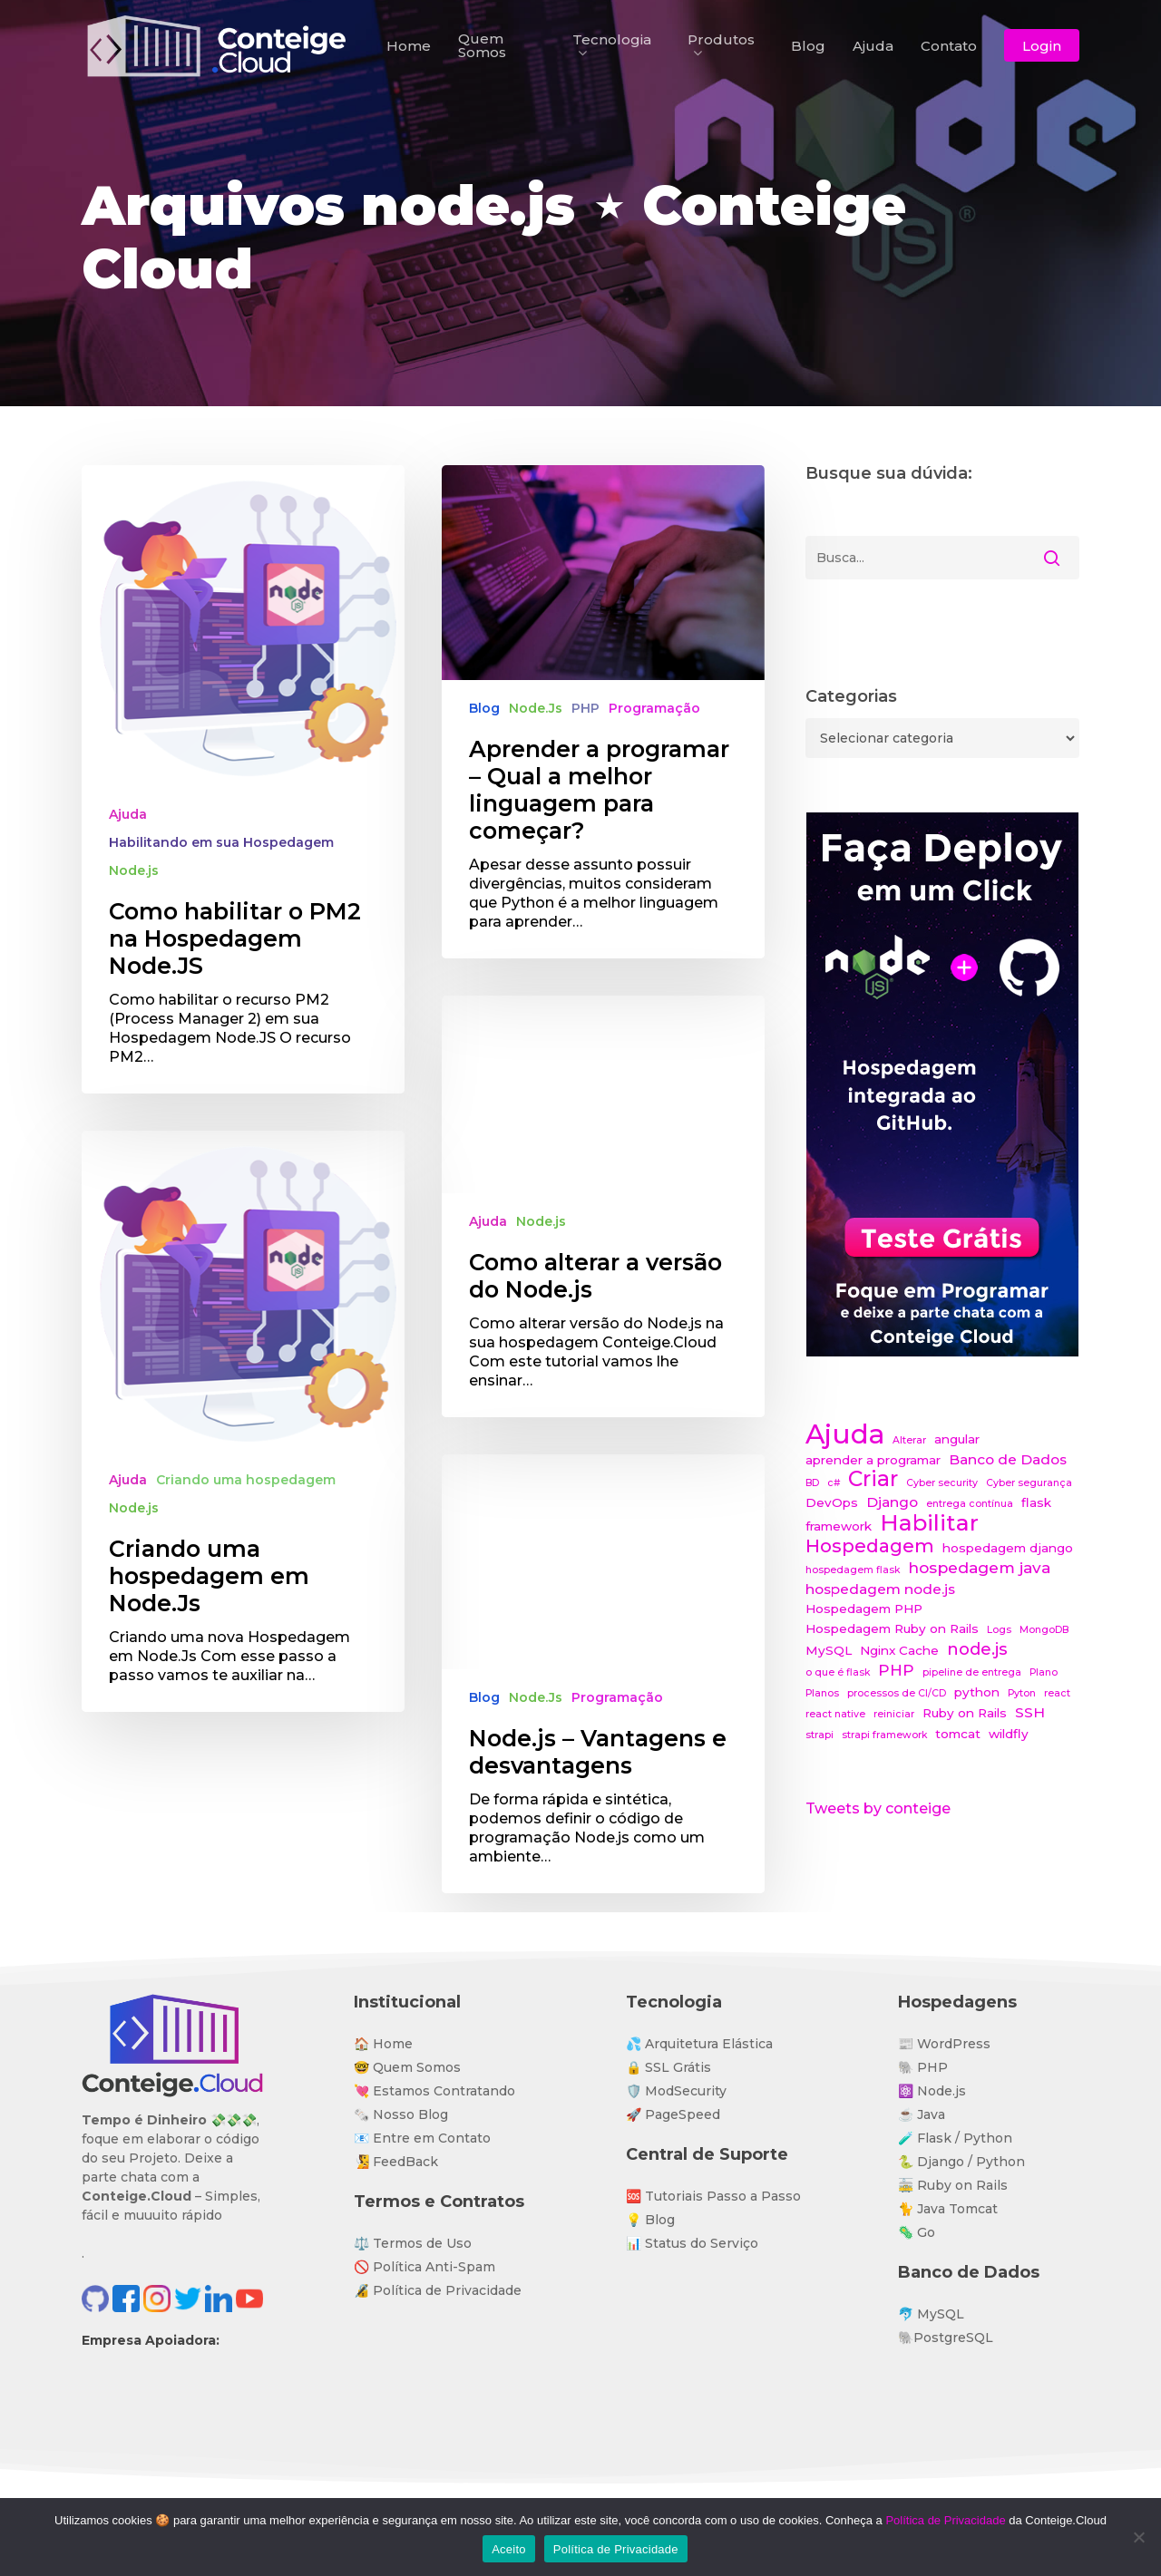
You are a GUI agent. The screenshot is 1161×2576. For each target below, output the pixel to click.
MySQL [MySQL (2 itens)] (828, 1650)
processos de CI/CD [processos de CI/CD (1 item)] (896, 1693)
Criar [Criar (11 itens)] (873, 1479)
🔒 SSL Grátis (668, 2067)
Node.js (134, 870)
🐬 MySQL (931, 2314)
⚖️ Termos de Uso (413, 2243)
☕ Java (921, 2114)
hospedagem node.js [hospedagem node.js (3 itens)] (880, 1589)
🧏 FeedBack (396, 2161)
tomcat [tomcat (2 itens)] (958, 1733)
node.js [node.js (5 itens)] (977, 1648)
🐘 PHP (923, 2067)
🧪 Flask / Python (955, 2138)
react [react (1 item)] (1057, 1693)
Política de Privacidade (945, 2520)
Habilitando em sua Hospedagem (221, 842)
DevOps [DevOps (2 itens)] (831, 1502)
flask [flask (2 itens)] (1036, 1502)
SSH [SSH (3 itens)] (1030, 1712)
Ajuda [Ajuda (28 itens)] (844, 1434)
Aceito (509, 2549)
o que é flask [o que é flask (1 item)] (837, 1672)
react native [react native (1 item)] (835, 1714)
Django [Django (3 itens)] (892, 1502)
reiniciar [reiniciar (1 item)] (893, 1714)
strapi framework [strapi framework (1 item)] (884, 1735)
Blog (484, 708)
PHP (585, 708)
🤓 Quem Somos (407, 2067)
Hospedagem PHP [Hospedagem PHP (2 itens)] (863, 1608)
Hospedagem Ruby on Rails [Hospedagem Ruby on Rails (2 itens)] (892, 1628)
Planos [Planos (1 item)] (822, 1693)
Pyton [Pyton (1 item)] (1022, 1693)
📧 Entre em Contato (422, 2138)
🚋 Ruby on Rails (953, 2185)
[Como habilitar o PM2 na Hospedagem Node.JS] (243, 779)
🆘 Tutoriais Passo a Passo (713, 2196)
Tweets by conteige (878, 1808)
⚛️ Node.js (932, 2091)
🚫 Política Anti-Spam (424, 2267)
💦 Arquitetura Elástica (699, 2044)
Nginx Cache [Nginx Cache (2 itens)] (899, 1650)
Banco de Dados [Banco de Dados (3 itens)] (1008, 1459)
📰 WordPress (944, 2044)
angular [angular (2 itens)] (957, 1439)
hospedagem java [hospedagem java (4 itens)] (979, 1567)
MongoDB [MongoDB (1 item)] (1044, 1630)
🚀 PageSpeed (673, 2114)
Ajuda (128, 814)
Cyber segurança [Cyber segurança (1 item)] (1029, 1483)
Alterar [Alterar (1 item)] (909, 1440)
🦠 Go (916, 2232)
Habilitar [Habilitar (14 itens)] (929, 1522)
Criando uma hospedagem (246, 1510)
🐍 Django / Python (961, 2161)
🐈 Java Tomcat (948, 2209)
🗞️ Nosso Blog (401, 2114)
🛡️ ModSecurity (676, 2091)
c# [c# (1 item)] (833, 1483)
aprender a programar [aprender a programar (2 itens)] (873, 1460)
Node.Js (535, 708)
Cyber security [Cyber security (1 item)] (942, 1483)
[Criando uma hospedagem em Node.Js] (243, 1452)
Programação (654, 708)
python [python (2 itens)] (977, 1692)
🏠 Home (383, 2044)
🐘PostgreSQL (945, 2337)
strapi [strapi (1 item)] (819, 1735)
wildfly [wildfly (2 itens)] (1009, 1733)
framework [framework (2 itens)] (838, 1526)
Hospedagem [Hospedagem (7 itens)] (869, 1545)
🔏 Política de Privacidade (438, 2290)
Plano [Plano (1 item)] (1043, 1672)
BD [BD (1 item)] (812, 1483)
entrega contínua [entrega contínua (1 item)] (969, 1504)
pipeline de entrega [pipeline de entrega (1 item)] (971, 1672)
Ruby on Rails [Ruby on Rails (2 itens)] (964, 1713)
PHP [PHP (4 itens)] (896, 1669)
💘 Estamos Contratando (434, 2091)
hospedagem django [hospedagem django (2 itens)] (1007, 1548)
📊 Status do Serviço (692, 2243)
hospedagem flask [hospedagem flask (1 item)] (852, 1570)
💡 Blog (650, 2219)
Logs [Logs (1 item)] (999, 1630)
